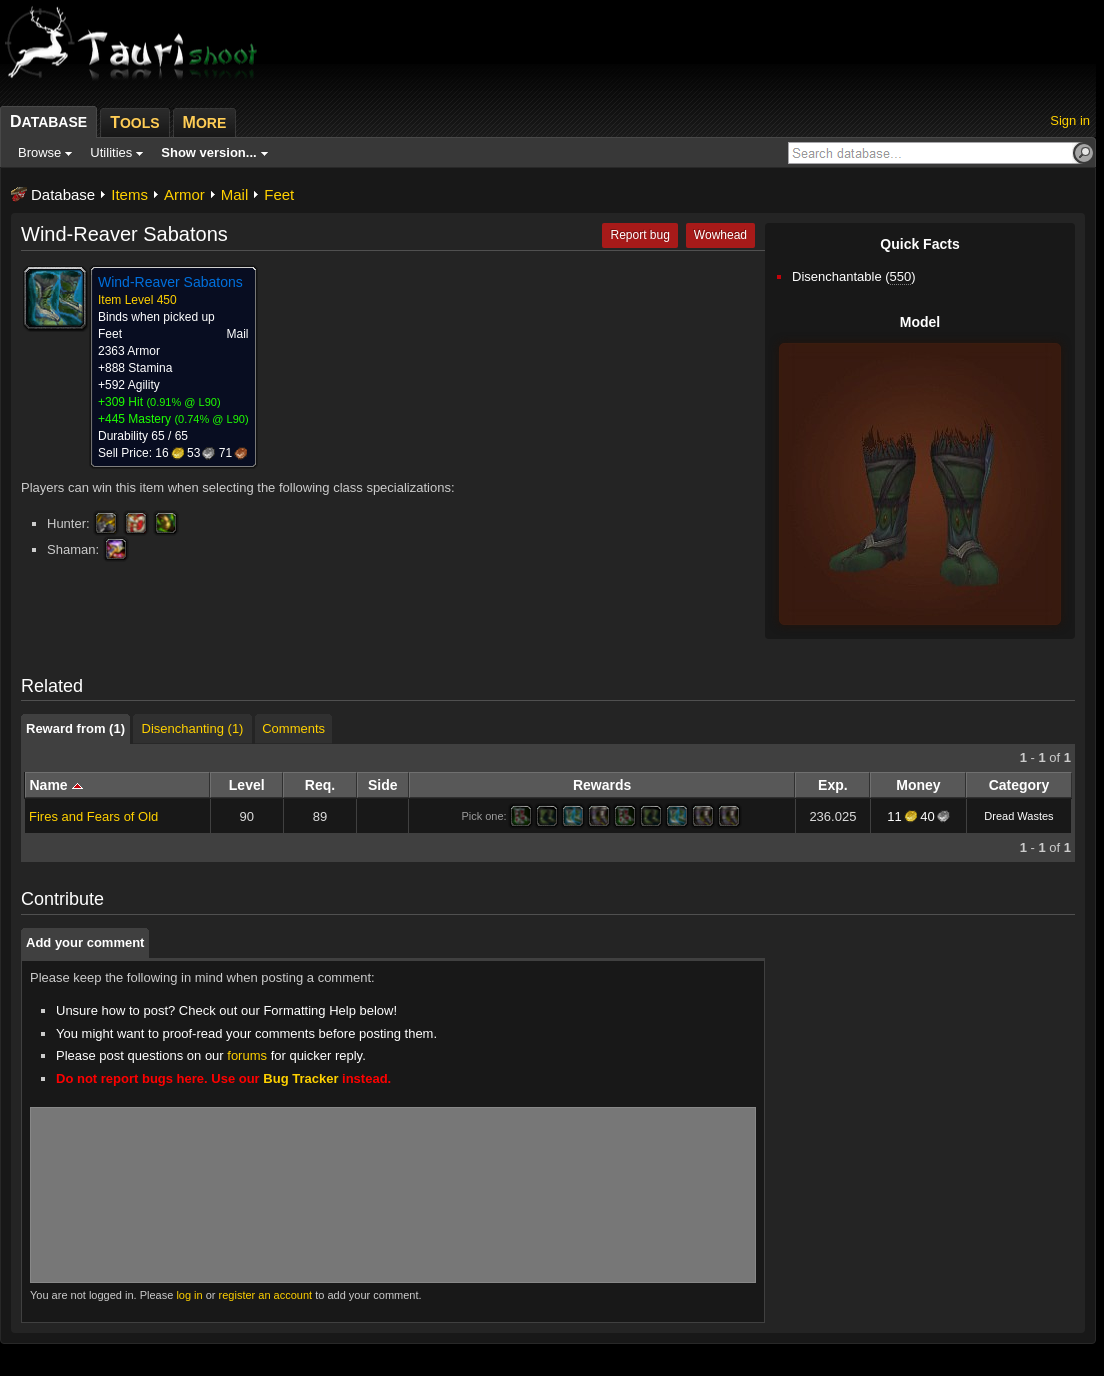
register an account (266, 1295)
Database (63, 194)
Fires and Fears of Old (93, 816)
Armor (184, 194)
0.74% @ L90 (211, 419)
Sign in (1070, 120)
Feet (279, 194)
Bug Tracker (300, 1078)
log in (189, 1295)
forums (247, 1055)
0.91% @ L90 (183, 402)
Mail (235, 194)
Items (129, 194)
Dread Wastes (1018, 816)
